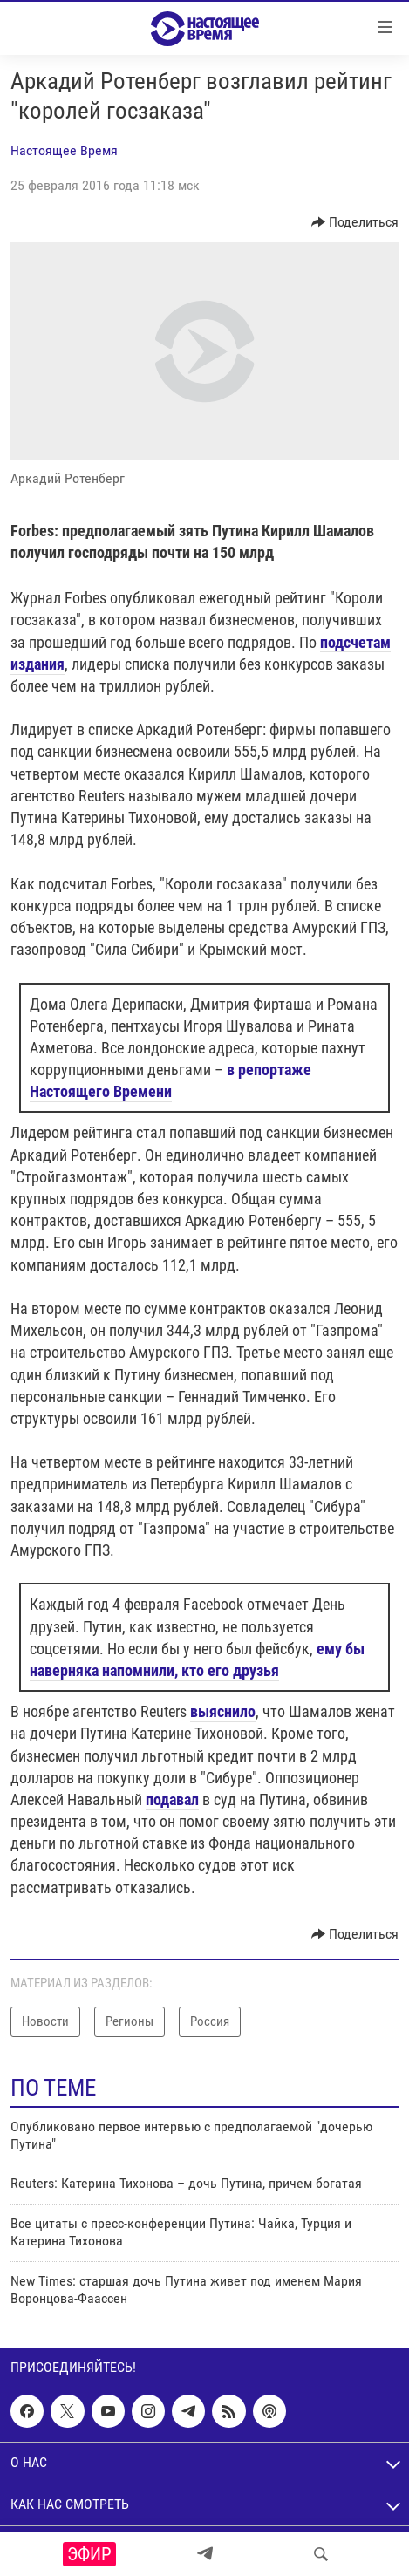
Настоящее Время (64, 150)
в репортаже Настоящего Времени (170, 1080)
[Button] (355, 222)
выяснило (223, 1711)
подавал (172, 1799)
